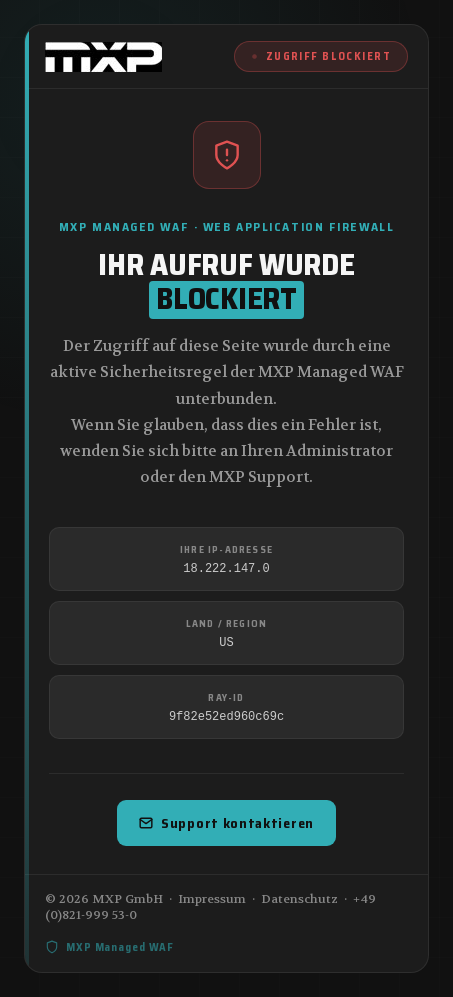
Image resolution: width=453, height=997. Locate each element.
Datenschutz (299, 899)
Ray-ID (226, 697)
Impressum (212, 899)
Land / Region (227, 623)
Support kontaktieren (226, 823)
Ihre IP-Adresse (226, 549)
